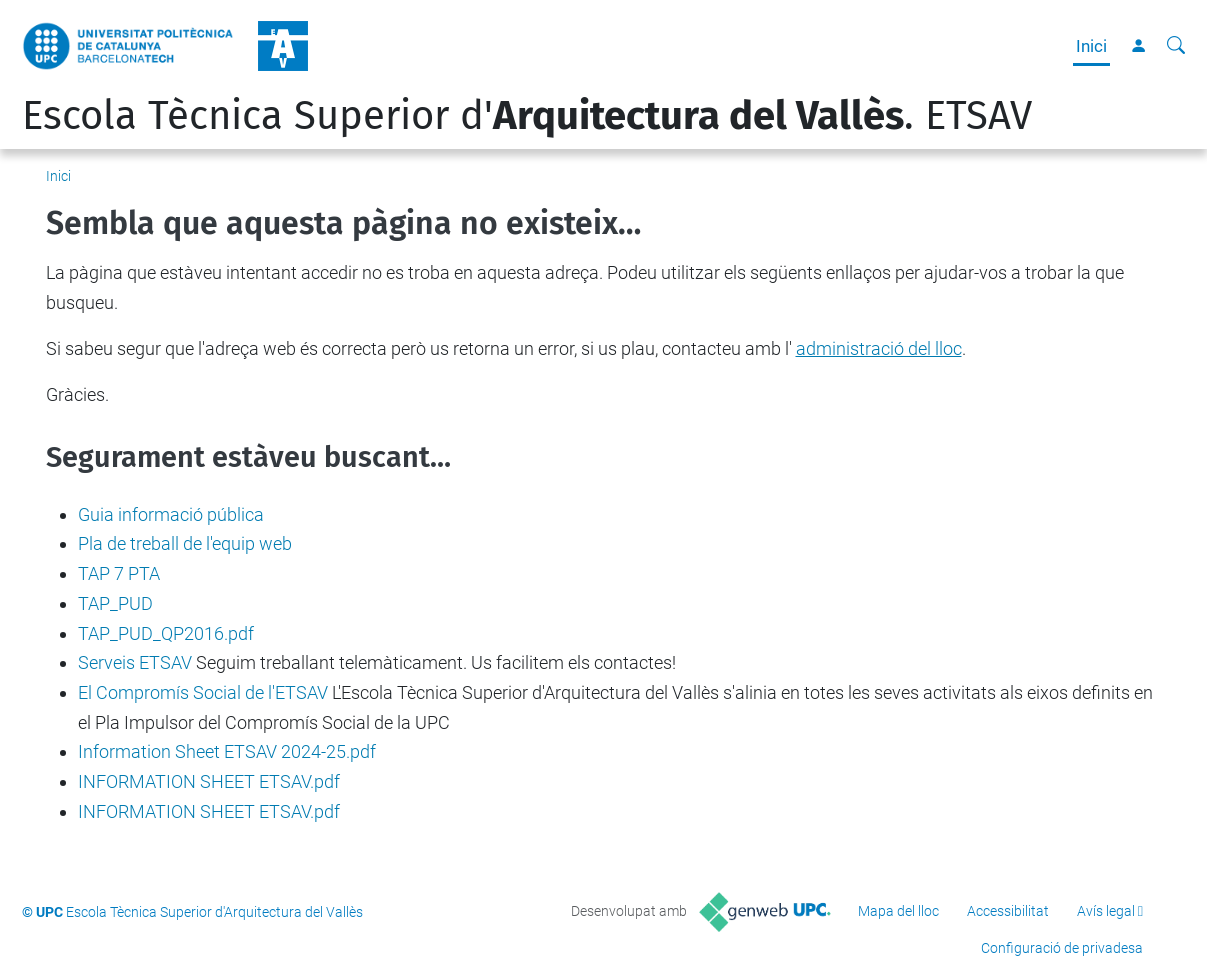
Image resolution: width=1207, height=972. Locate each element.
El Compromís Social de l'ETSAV (203, 692)
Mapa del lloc (898, 911)
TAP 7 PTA (119, 573)
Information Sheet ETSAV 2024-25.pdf (227, 751)
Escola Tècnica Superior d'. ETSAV (527, 116)
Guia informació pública (171, 514)
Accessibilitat (1008, 911)
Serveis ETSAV (135, 662)
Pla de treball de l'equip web (185, 543)
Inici (1091, 46)
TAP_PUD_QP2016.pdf (166, 633)
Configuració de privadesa (1062, 948)
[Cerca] (1176, 46)
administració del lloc (879, 348)
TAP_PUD (115, 603)
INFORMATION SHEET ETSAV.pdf (209, 781)
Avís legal (1106, 911)
